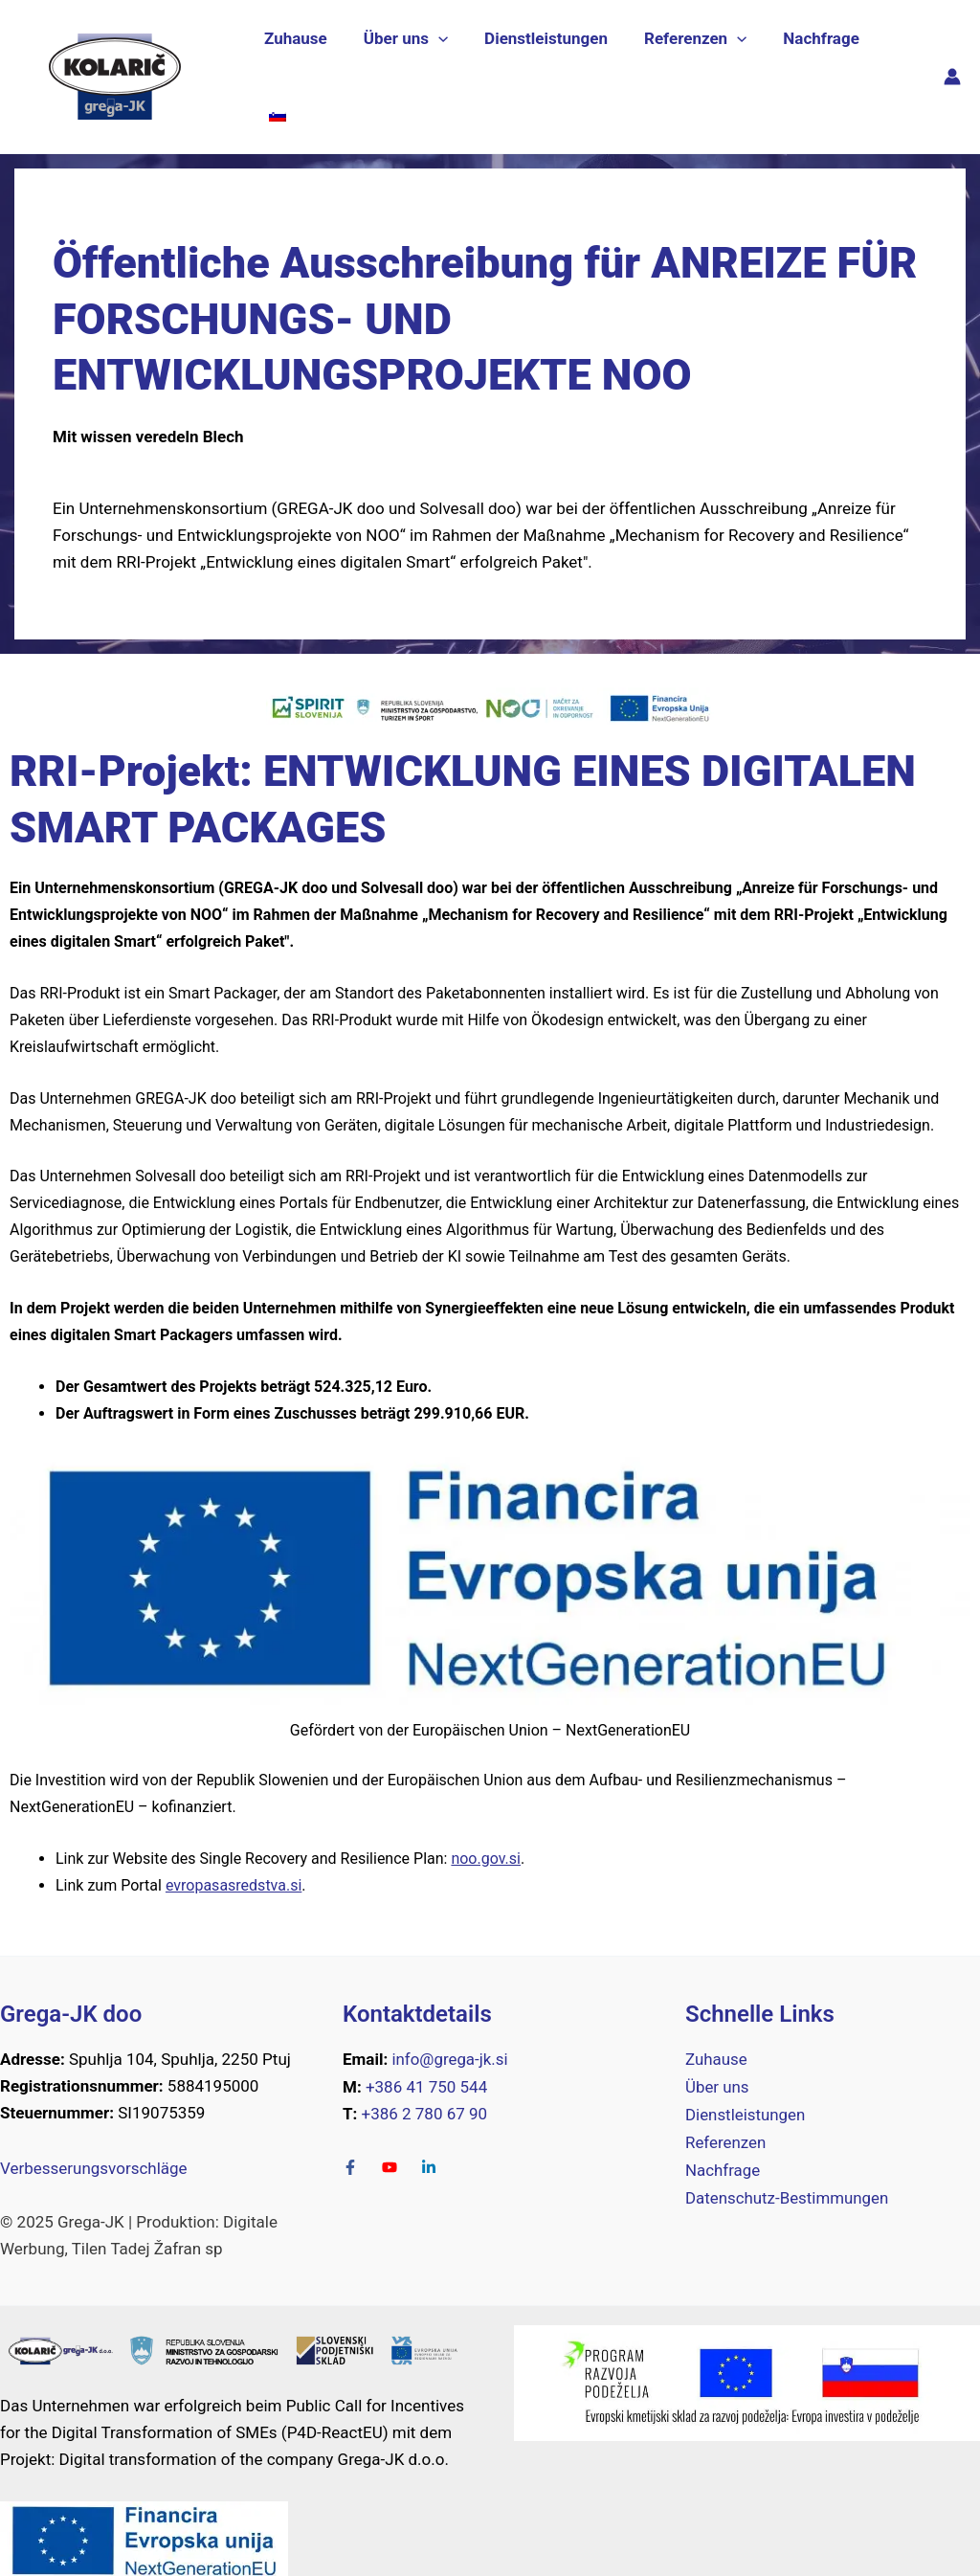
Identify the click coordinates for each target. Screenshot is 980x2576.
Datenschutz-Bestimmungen (787, 2169)
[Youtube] (399, 2142)
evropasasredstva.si (233, 1860)
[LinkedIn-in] (431, 2142)
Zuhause (300, 64)
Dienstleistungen (543, 64)
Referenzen (688, 64)
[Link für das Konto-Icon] (952, 64)
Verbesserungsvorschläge (94, 2144)
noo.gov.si (486, 1834)
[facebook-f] (360, 2142)
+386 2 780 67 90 (425, 2088)
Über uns (407, 64)
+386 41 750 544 (426, 2062)
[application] (439, 64)
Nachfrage (811, 64)
